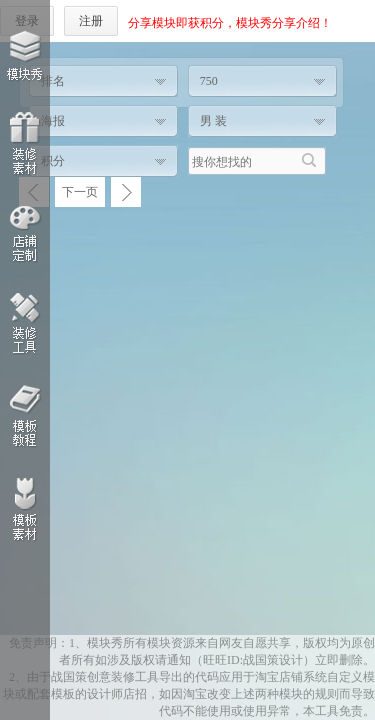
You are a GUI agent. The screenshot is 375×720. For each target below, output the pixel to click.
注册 (91, 21)
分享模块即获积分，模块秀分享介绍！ (230, 23)
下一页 (80, 192)
